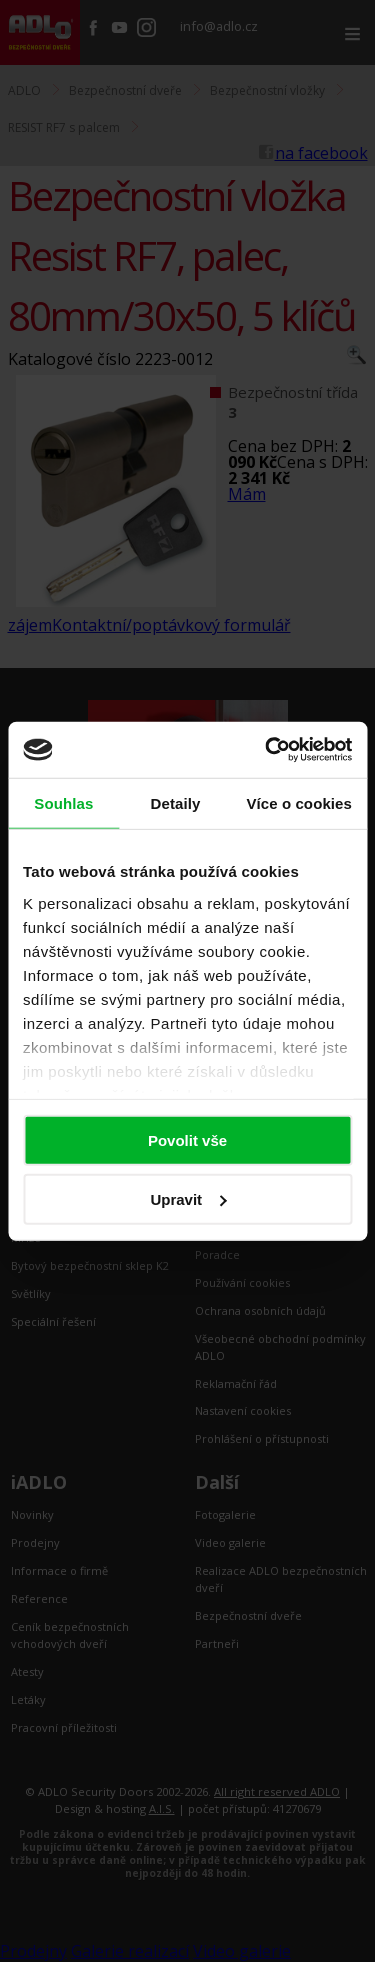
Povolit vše (187, 1140)
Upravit (188, 1198)
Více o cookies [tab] (299, 802)
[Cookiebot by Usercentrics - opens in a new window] (267, 750)
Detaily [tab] (176, 802)
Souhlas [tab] (63, 802)
